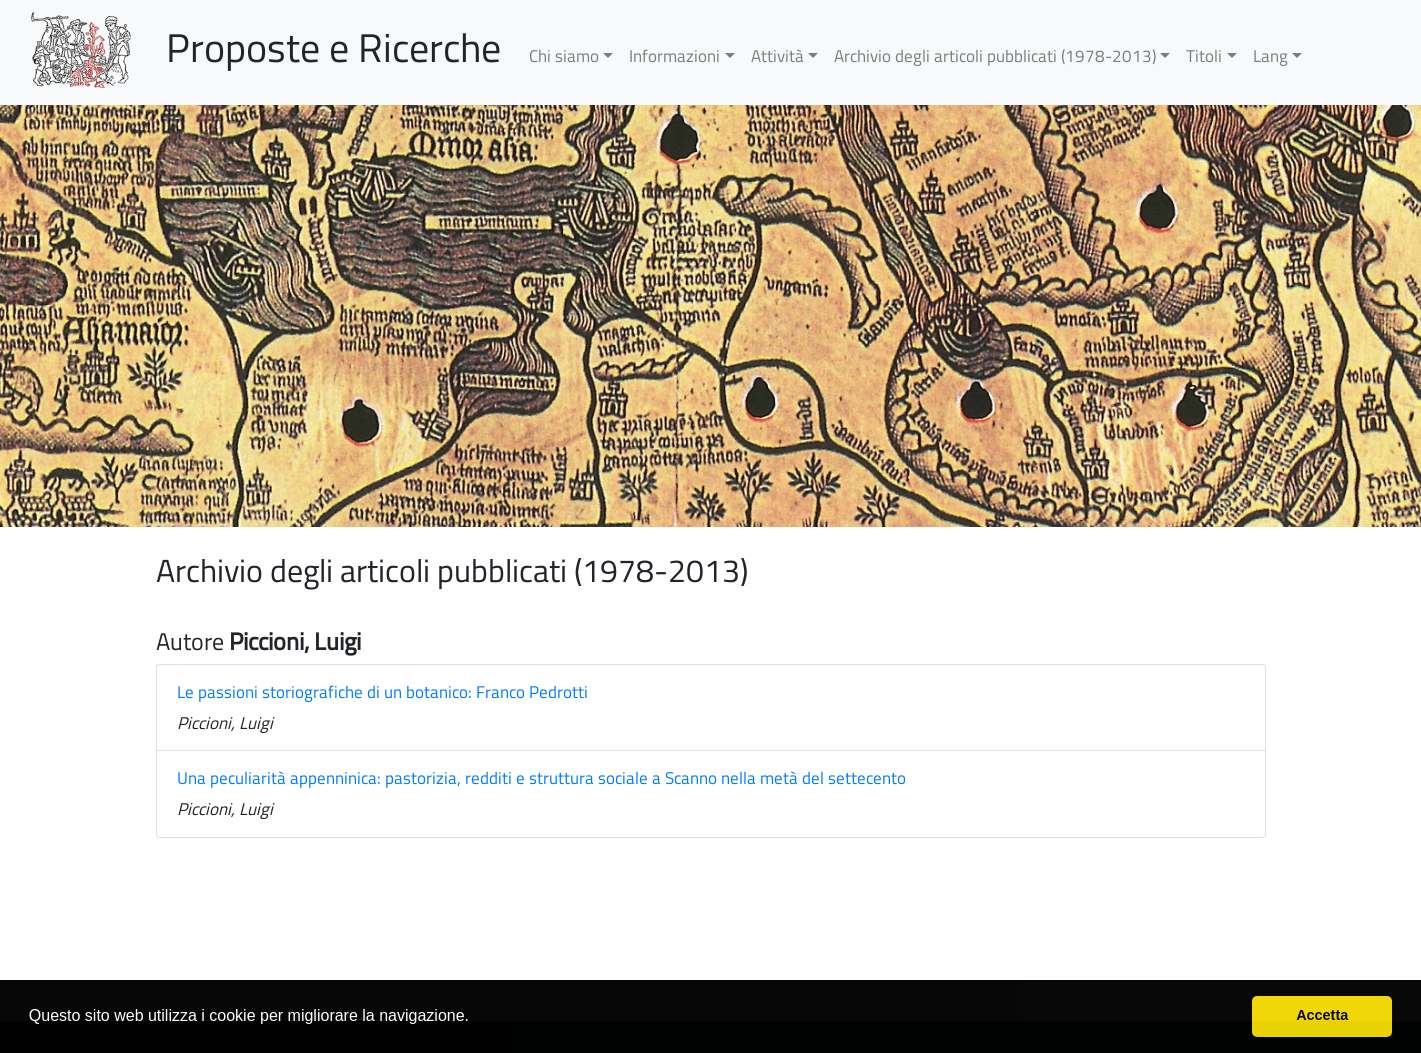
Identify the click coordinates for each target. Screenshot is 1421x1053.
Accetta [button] (1322, 1015)
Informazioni (674, 56)
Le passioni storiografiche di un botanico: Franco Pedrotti (382, 692)
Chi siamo (564, 56)
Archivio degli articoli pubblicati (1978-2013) (995, 56)
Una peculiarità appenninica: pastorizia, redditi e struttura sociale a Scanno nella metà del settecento (541, 778)
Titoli (1204, 56)
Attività (777, 56)
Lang (1270, 56)
